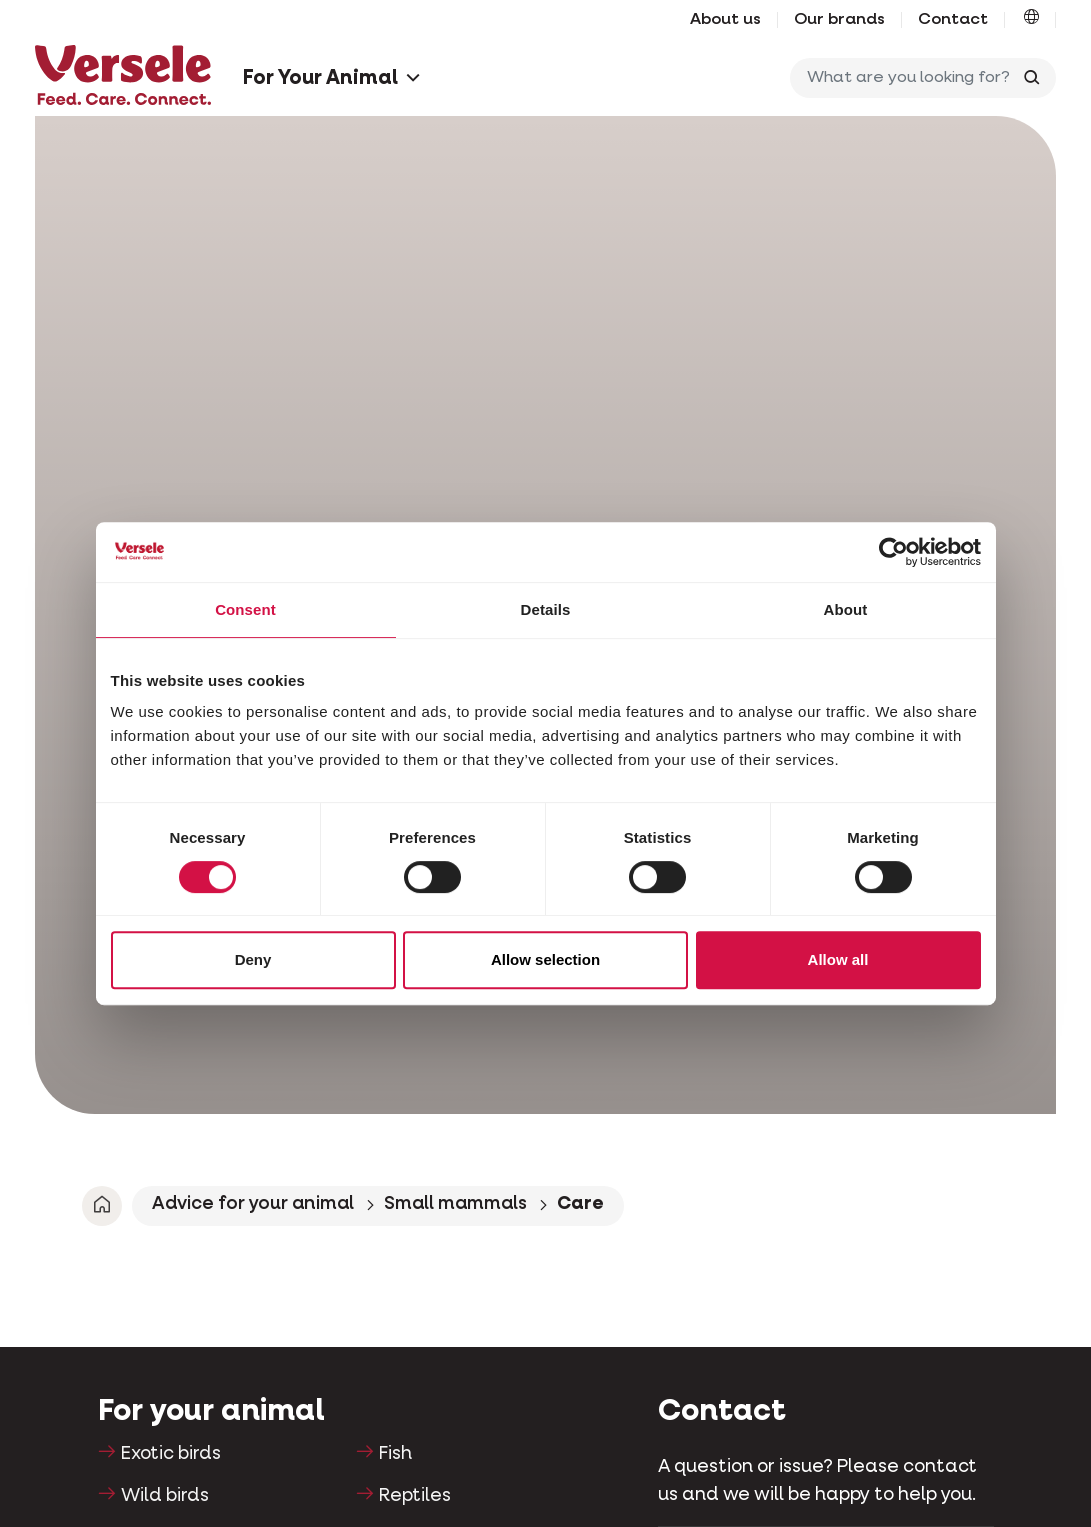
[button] (1031, 20)
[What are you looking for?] (904, 78)
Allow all (838, 959)
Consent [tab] (245, 609)
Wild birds (165, 1496)
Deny (253, 959)
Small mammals (455, 1204)
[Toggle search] (1032, 78)
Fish (395, 1454)
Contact (953, 20)
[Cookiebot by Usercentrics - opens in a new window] (893, 552)
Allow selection (545, 959)
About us (725, 20)
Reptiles (415, 1496)
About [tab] (846, 609)
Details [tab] (546, 609)
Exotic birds (171, 1454)
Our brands (839, 20)
